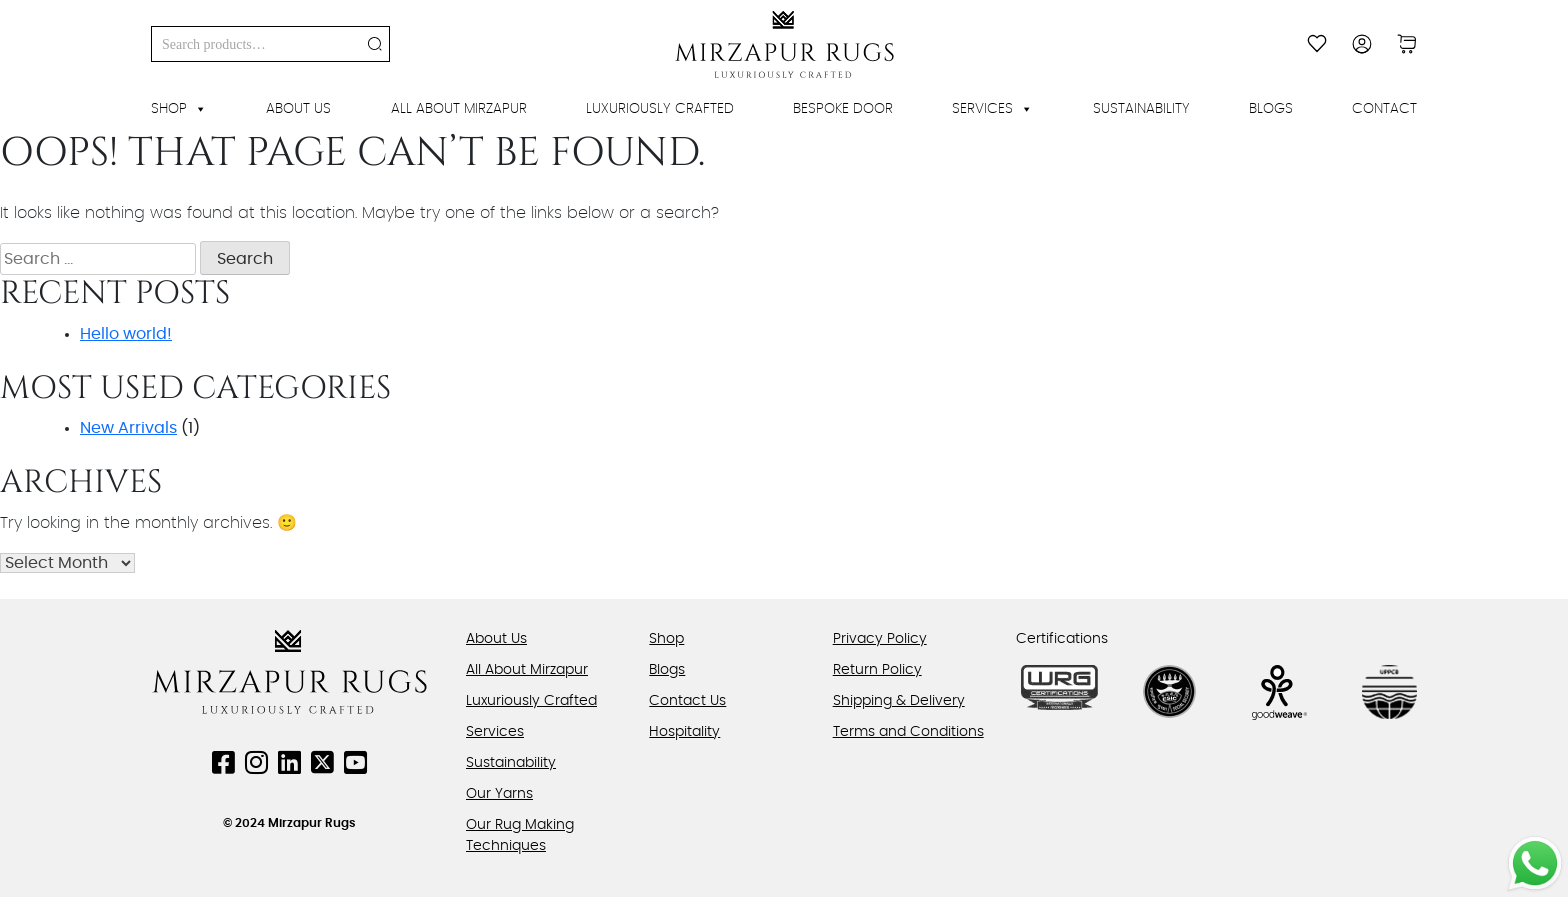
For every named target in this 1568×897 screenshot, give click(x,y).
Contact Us (687, 701)
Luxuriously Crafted (660, 109)
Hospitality (684, 732)
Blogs (1271, 109)
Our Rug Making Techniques (520, 835)
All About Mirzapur (459, 109)
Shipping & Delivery (899, 701)
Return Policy (877, 670)
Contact (1384, 109)
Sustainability (1141, 109)
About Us (298, 109)
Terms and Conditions (908, 732)
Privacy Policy (880, 639)
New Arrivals (128, 428)
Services (992, 109)
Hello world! (126, 334)
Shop (179, 109)
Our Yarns (499, 794)
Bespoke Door (843, 109)
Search (375, 44)
